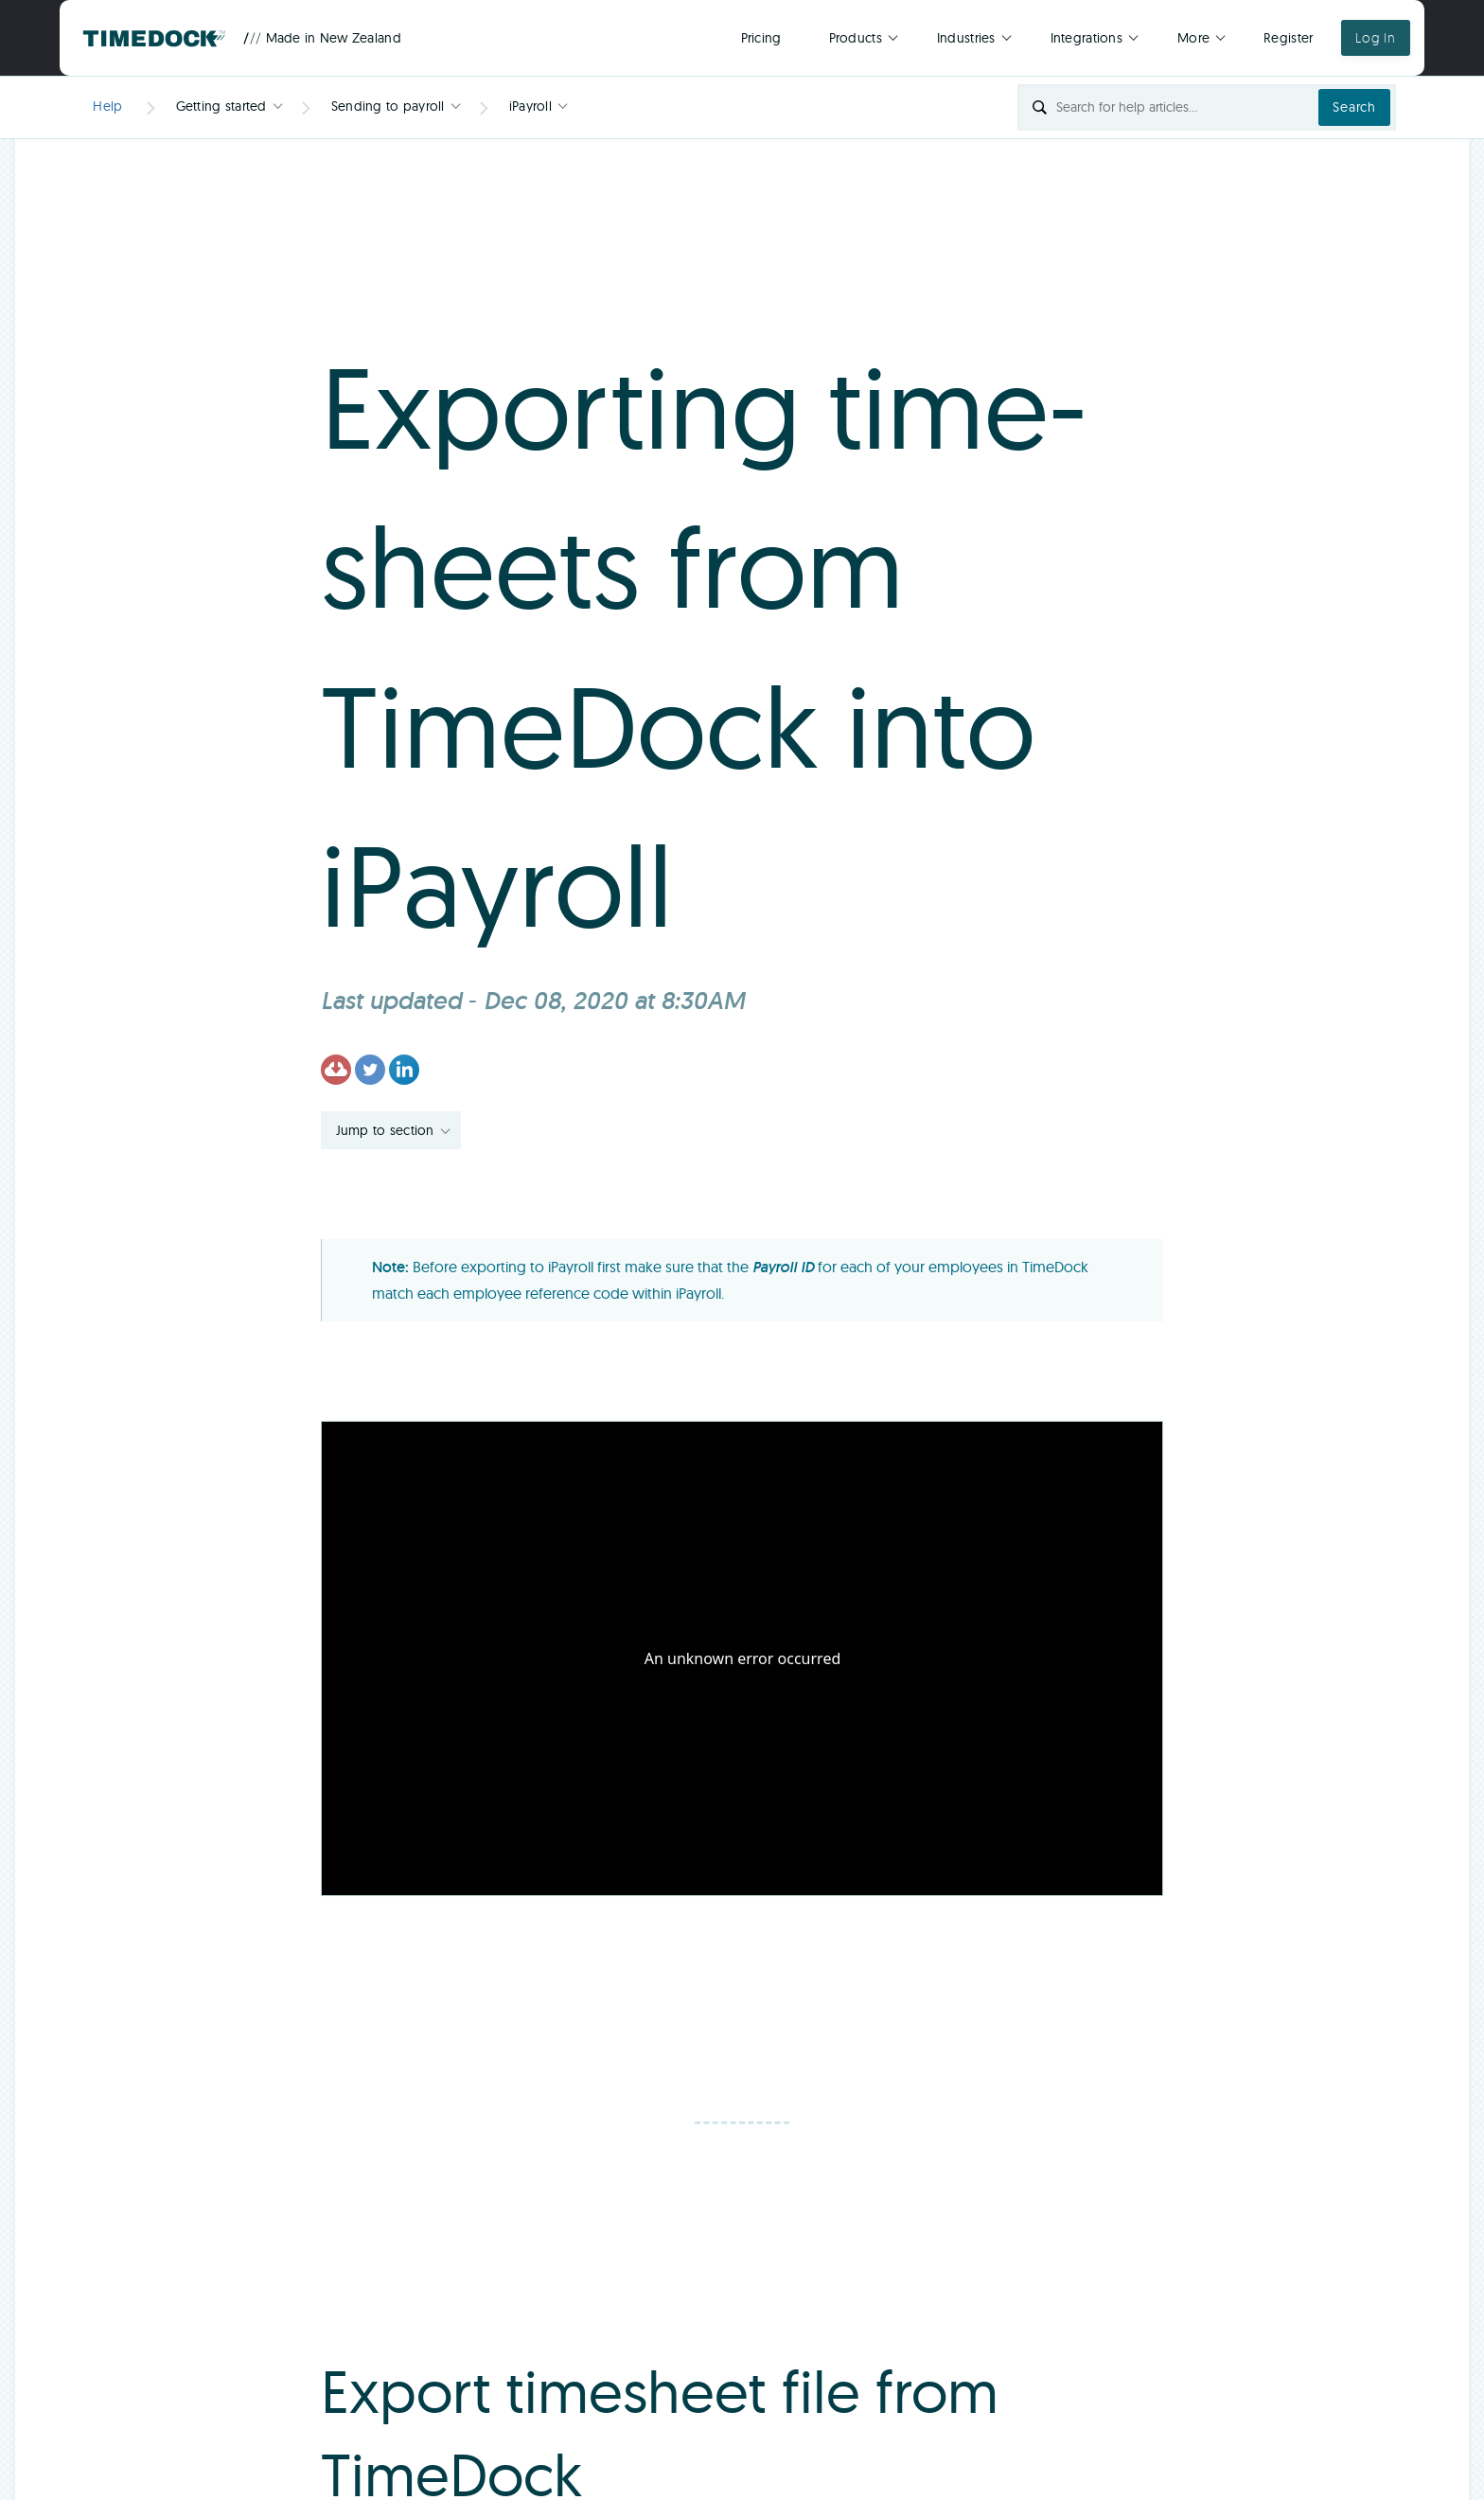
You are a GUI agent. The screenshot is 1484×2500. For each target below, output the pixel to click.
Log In (1375, 37)
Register (1288, 37)
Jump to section (385, 1130)
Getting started (221, 106)
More (1193, 37)
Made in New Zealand (321, 37)
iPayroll (530, 106)
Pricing (761, 37)
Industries (966, 37)
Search (1354, 106)
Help (107, 106)
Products (855, 37)
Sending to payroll (388, 106)
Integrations (1086, 37)
